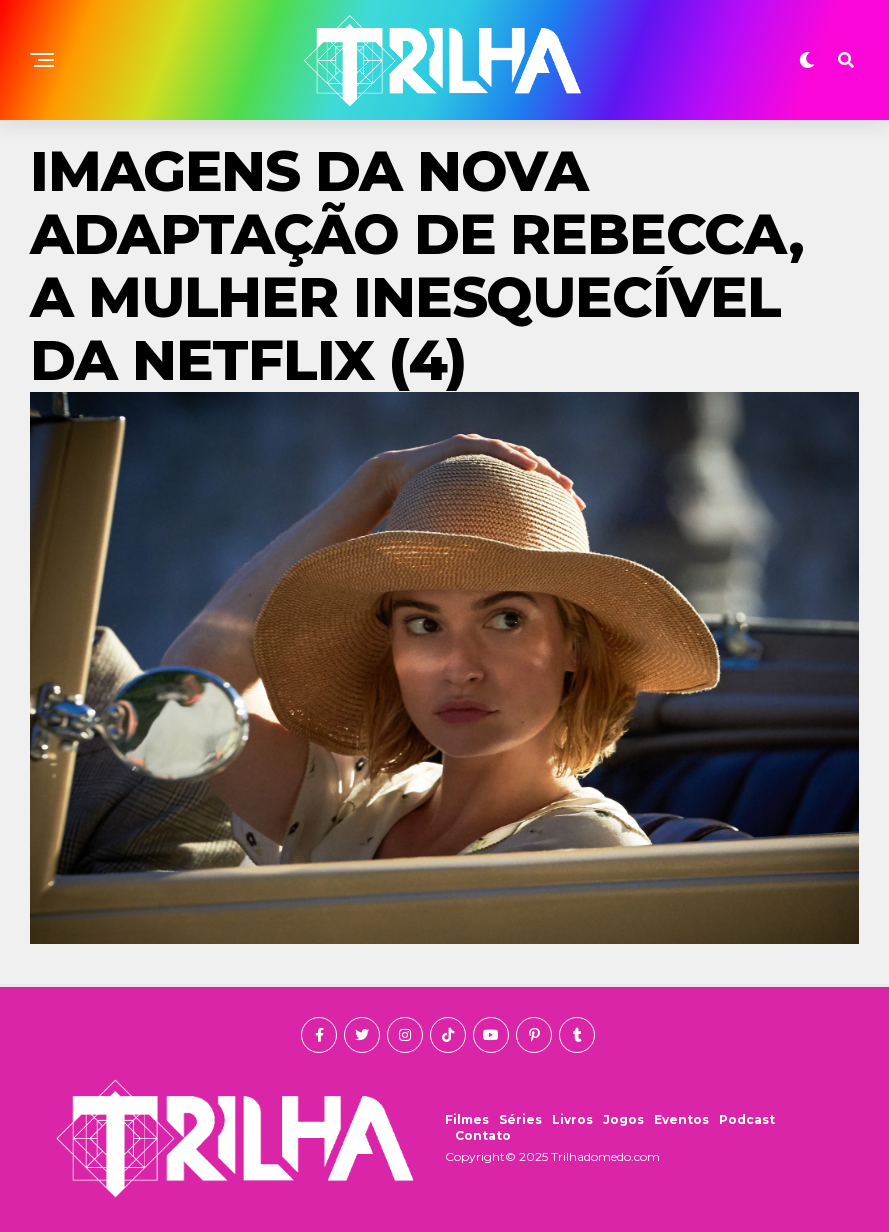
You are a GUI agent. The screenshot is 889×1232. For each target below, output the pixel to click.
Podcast (747, 1119)
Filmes (467, 1119)
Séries (520, 1119)
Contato (483, 1135)
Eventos (681, 1119)
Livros (572, 1119)
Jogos (623, 1119)
